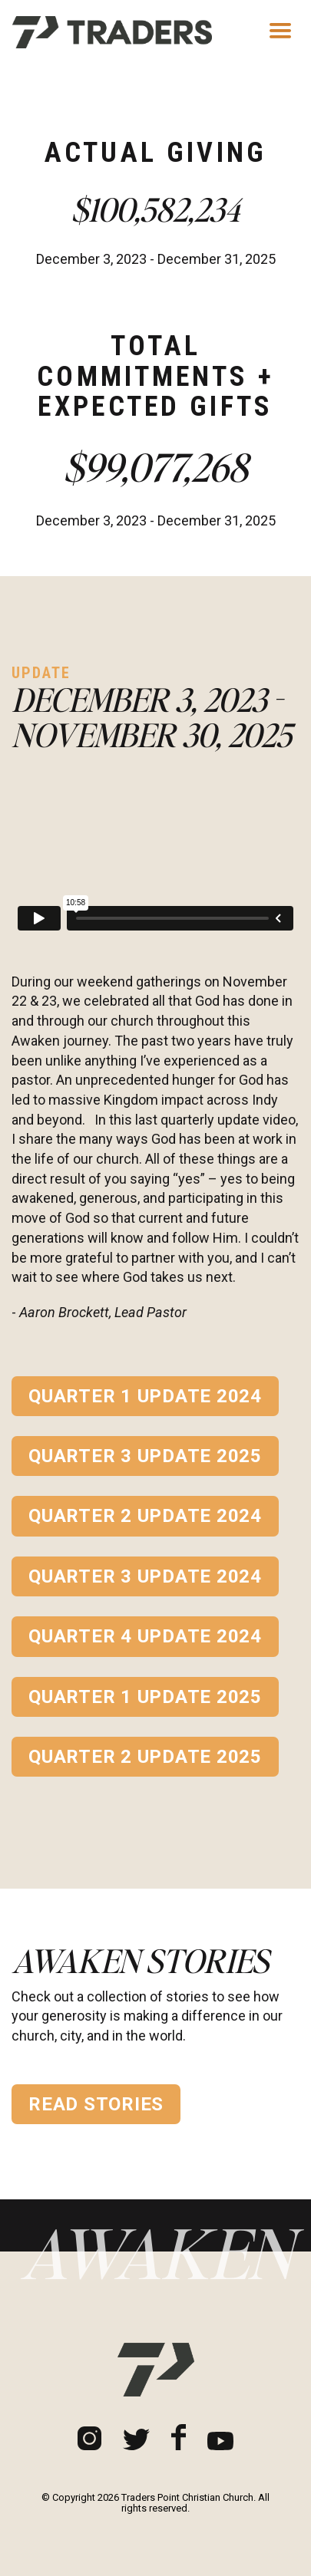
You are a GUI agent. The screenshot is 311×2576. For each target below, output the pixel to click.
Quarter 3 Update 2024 (145, 1576)
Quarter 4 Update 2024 (145, 1636)
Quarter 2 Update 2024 (145, 1516)
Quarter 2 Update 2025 (145, 1756)
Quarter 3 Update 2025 (145, 1456)
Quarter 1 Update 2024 (145, 1396)
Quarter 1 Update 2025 (145, 1697)
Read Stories (96, 2104)
